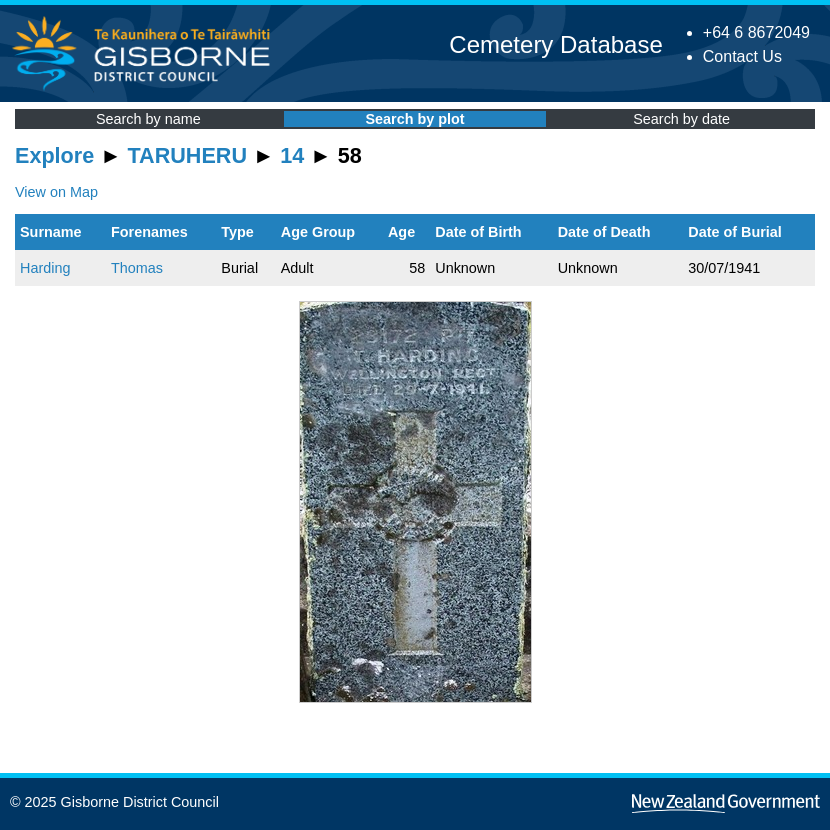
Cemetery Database (555, 44)
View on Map (56, 192)
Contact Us (742, 56)
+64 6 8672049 (756, 32)
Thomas (137, 268)
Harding (45, 268)
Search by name (148, 119)
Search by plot (414, 119)
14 (292, 155)
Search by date (681, 119)
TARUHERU (187, 155)
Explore (54, 155)
